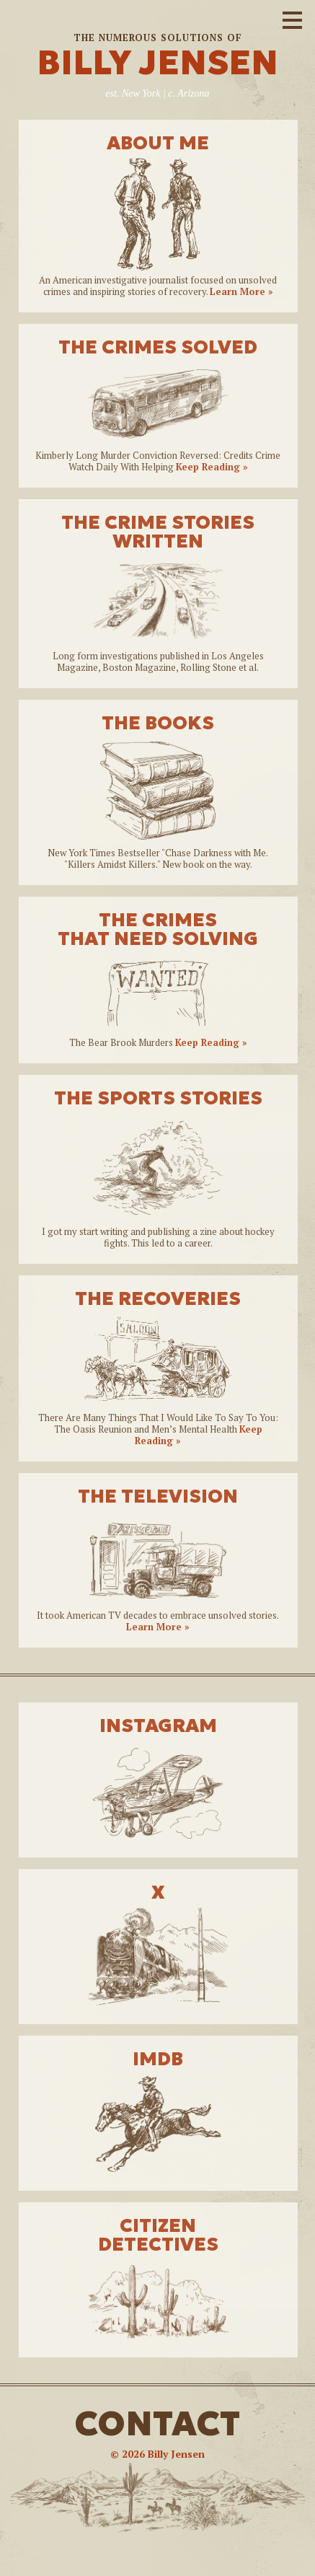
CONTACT (157, 2423)
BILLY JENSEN (157, 62)
